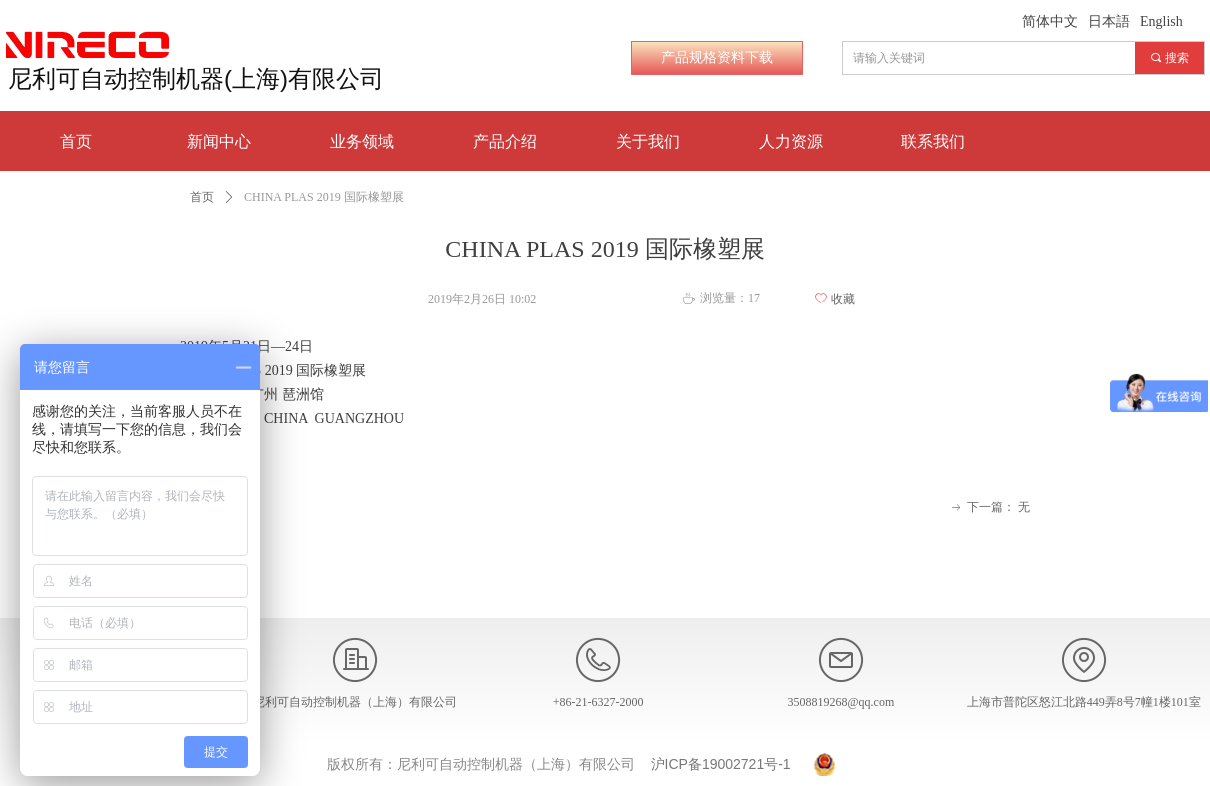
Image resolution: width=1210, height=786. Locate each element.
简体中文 (1050, 21)
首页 (202, 197)
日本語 (1109, 21)
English (1161, 21)
